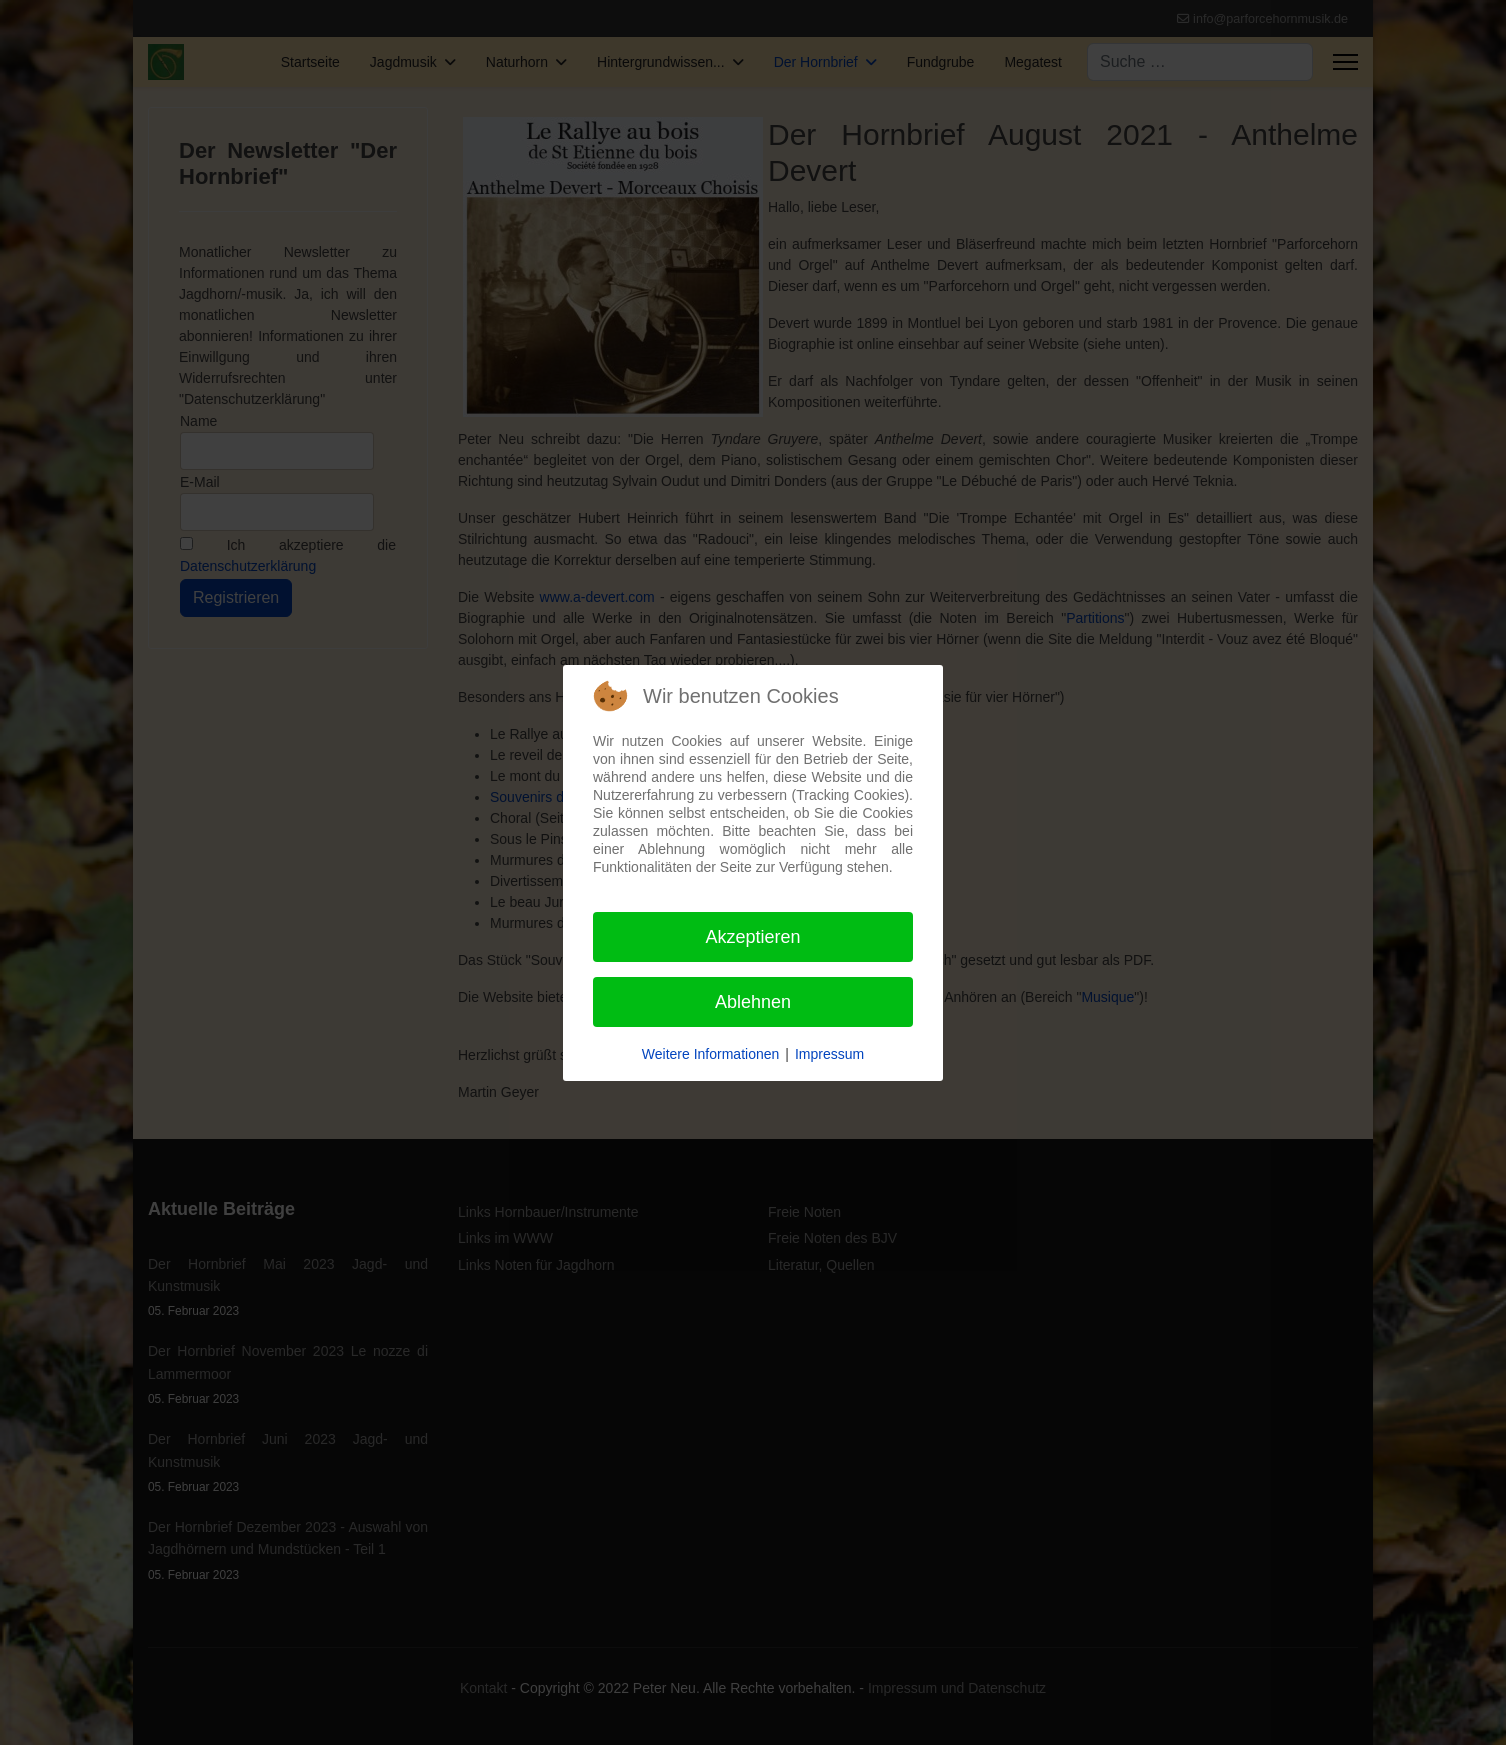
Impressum (829, 1054)
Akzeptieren (752, 937)
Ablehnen (753, 1002)
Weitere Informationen (710, 1054)
